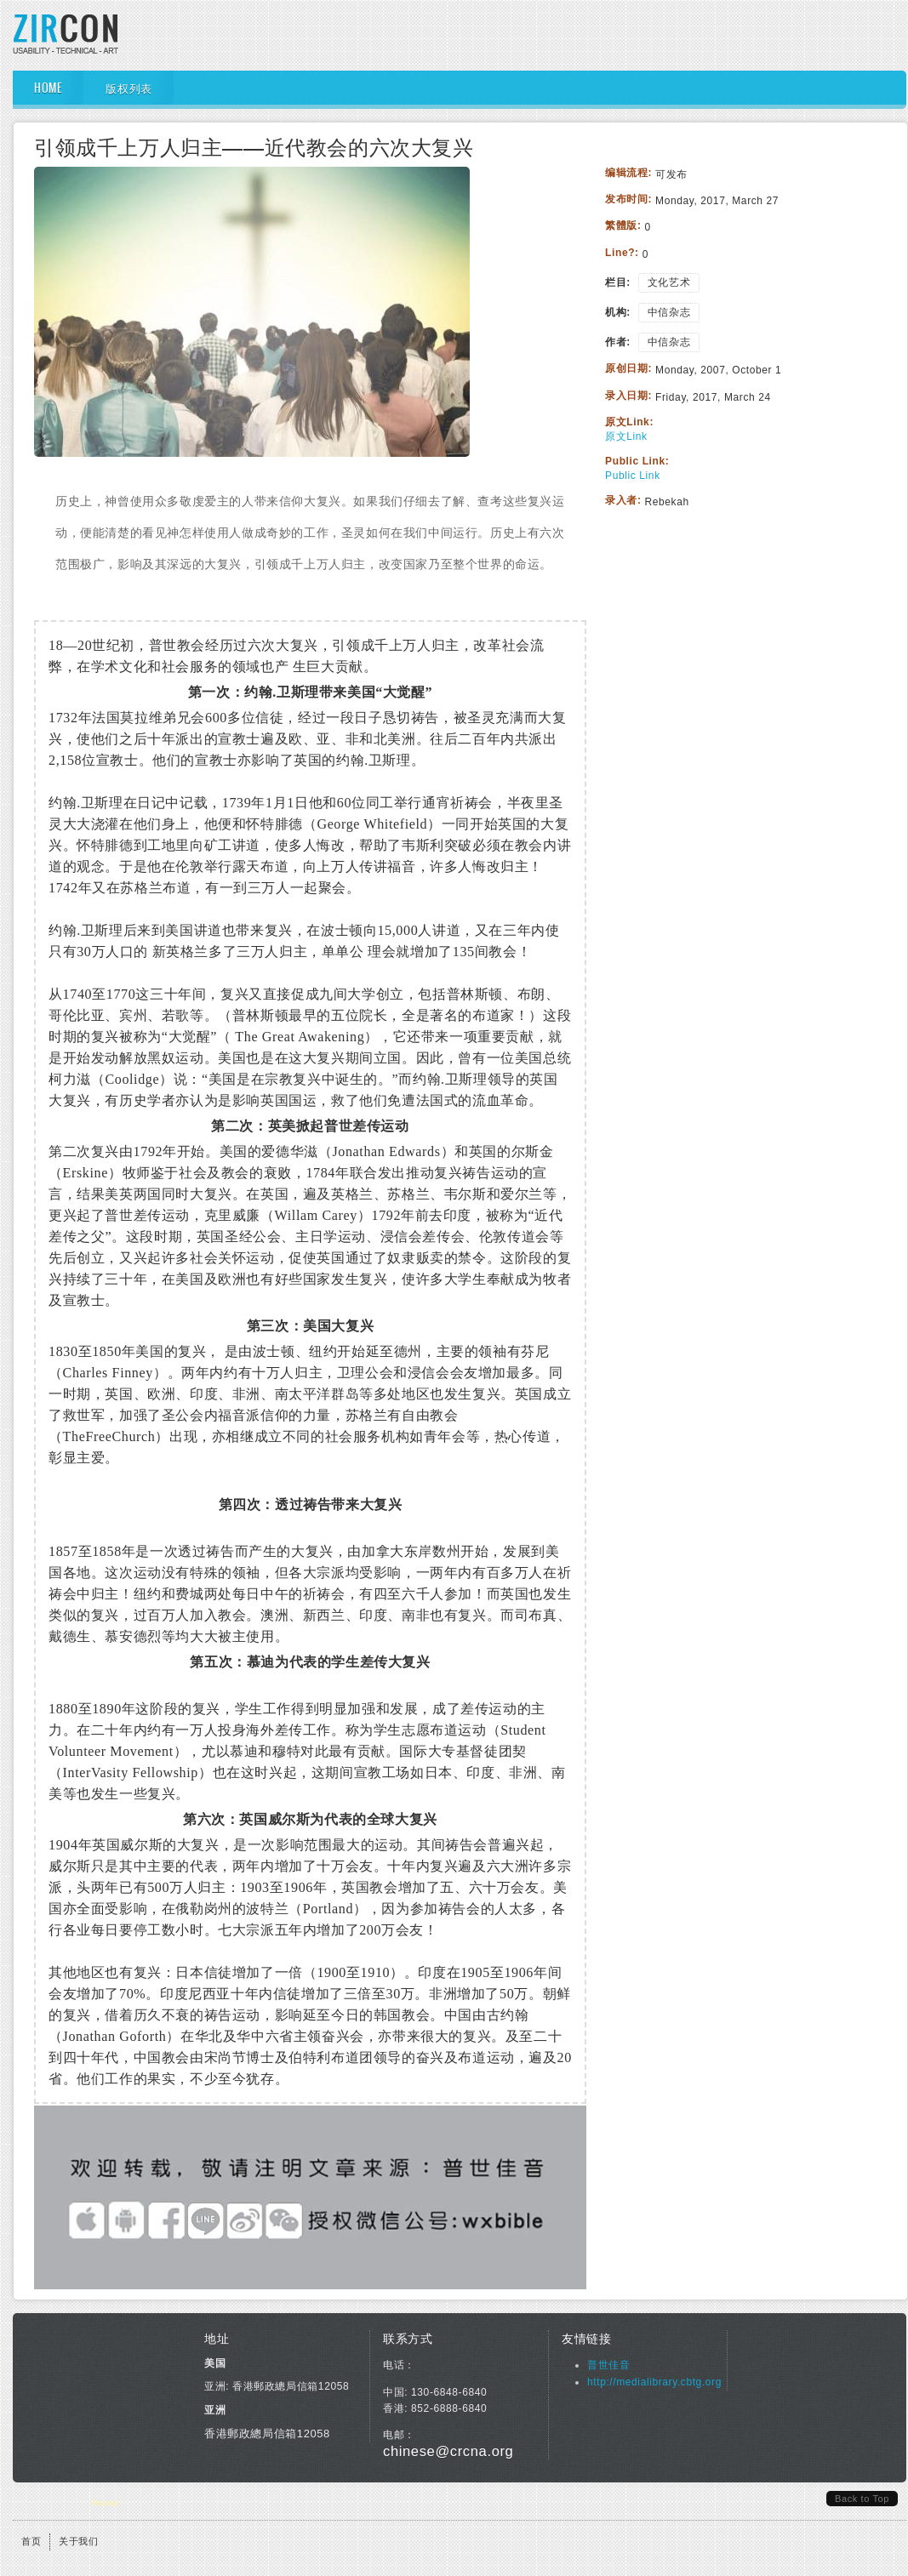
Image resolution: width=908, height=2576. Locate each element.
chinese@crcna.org (448, 2451)
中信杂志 (669, 312)
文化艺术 (669, 282)
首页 (31, 2541)
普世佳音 (608, 2365)
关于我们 (78, 2541)
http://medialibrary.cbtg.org (654, 2382)
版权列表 (128, 88)
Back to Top (862, 2498)
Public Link (632, 476)
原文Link (626, 436)
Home (48, 88)
